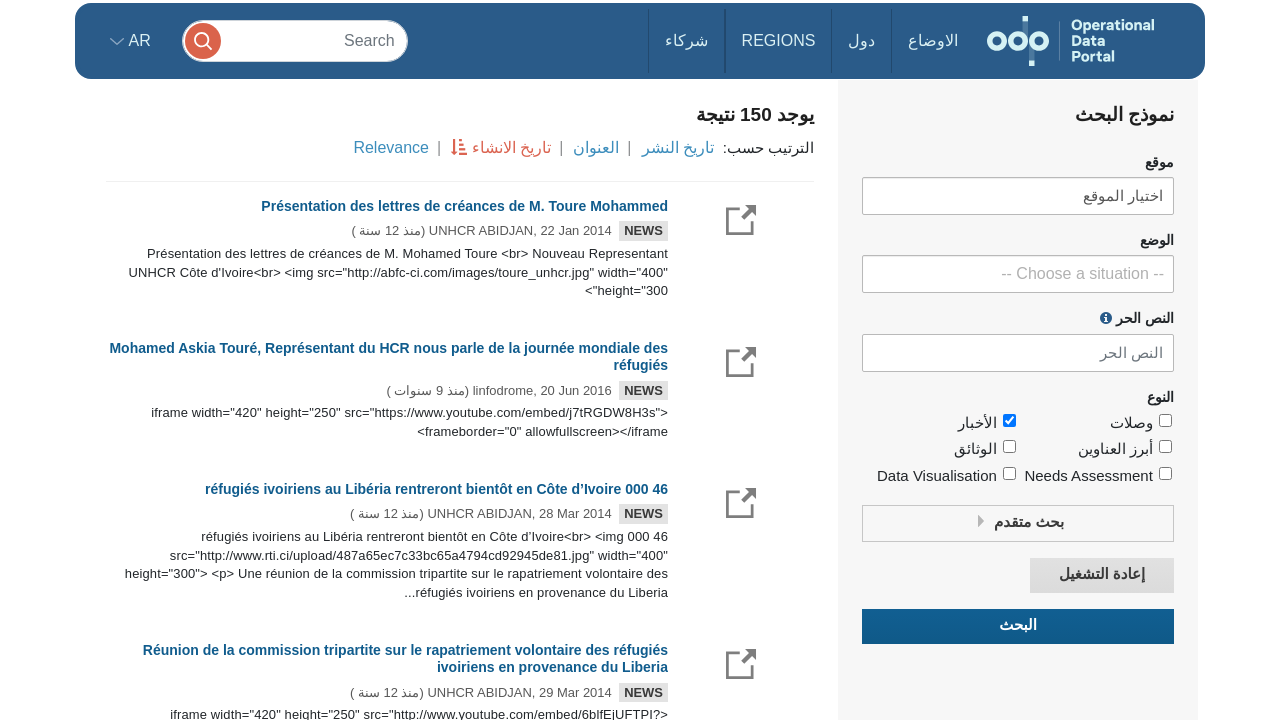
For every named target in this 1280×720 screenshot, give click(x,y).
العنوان (596, 147)
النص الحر (1137, 318)
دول (861, 40)
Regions (779, 40)
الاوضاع (933, 40)
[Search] (295, 40)
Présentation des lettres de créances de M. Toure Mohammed (464, 206)
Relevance (391, 147)
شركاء (686, 40)
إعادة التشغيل (1102, 574)
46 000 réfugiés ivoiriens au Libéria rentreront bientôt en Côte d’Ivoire (436, 489)
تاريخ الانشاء (511, 147)
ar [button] (137, 40)
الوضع (1157, 240)
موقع (1159, 162)
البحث (1018, 625)
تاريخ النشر (678, 147)
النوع (1160, 397)
